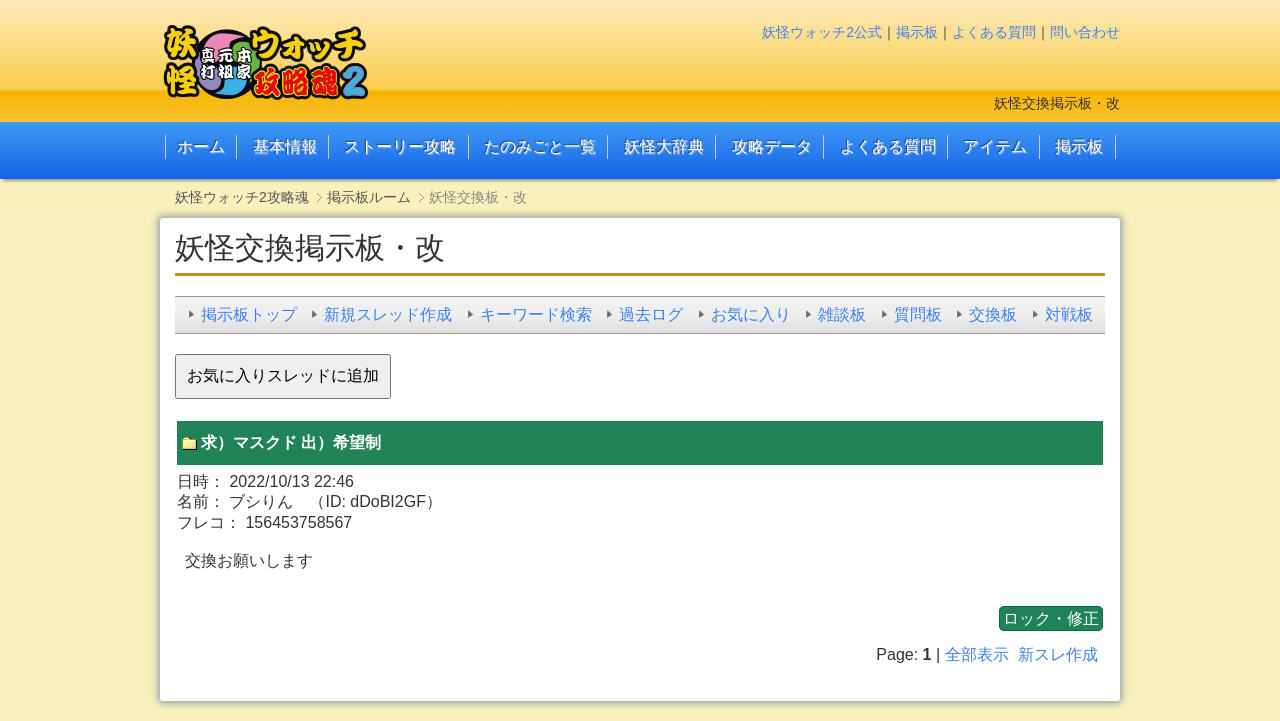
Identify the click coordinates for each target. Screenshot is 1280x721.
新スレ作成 (1058, 654)
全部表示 (977, 654)
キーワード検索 (536, 314)
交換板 (993, 314)
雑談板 (842, 314)
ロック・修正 (1051, 618)
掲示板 (917, 32)
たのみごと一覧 (540, 146)
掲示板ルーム (369, 197)
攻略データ (772, 146)
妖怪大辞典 (664, 146)
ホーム (201, 146)
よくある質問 (994, 32)
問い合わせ (1085, 32)
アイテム (995, 146)
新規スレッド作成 (388, 314)
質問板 (918, 314)
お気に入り (751, 314)
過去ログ (651, 314)
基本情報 (285, 146)
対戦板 (1069, 314)
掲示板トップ (249, 314)
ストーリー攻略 (400, 146)
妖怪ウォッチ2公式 (822, 32)
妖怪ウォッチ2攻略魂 (242, 197)
